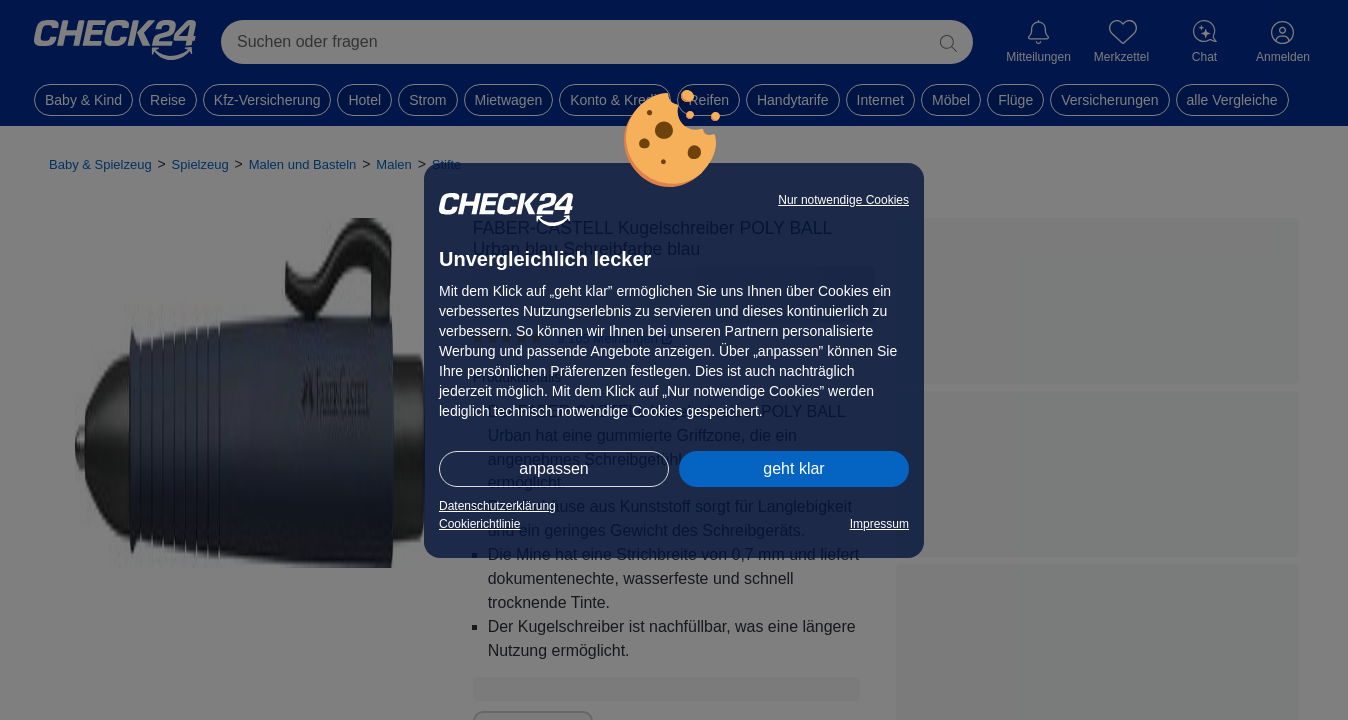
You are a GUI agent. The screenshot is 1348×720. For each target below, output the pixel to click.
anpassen (553, 468)
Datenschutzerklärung (497, 506)
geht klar (793, 468)
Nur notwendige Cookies (843, 200)
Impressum (879, 524)
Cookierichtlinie (479, 524)
